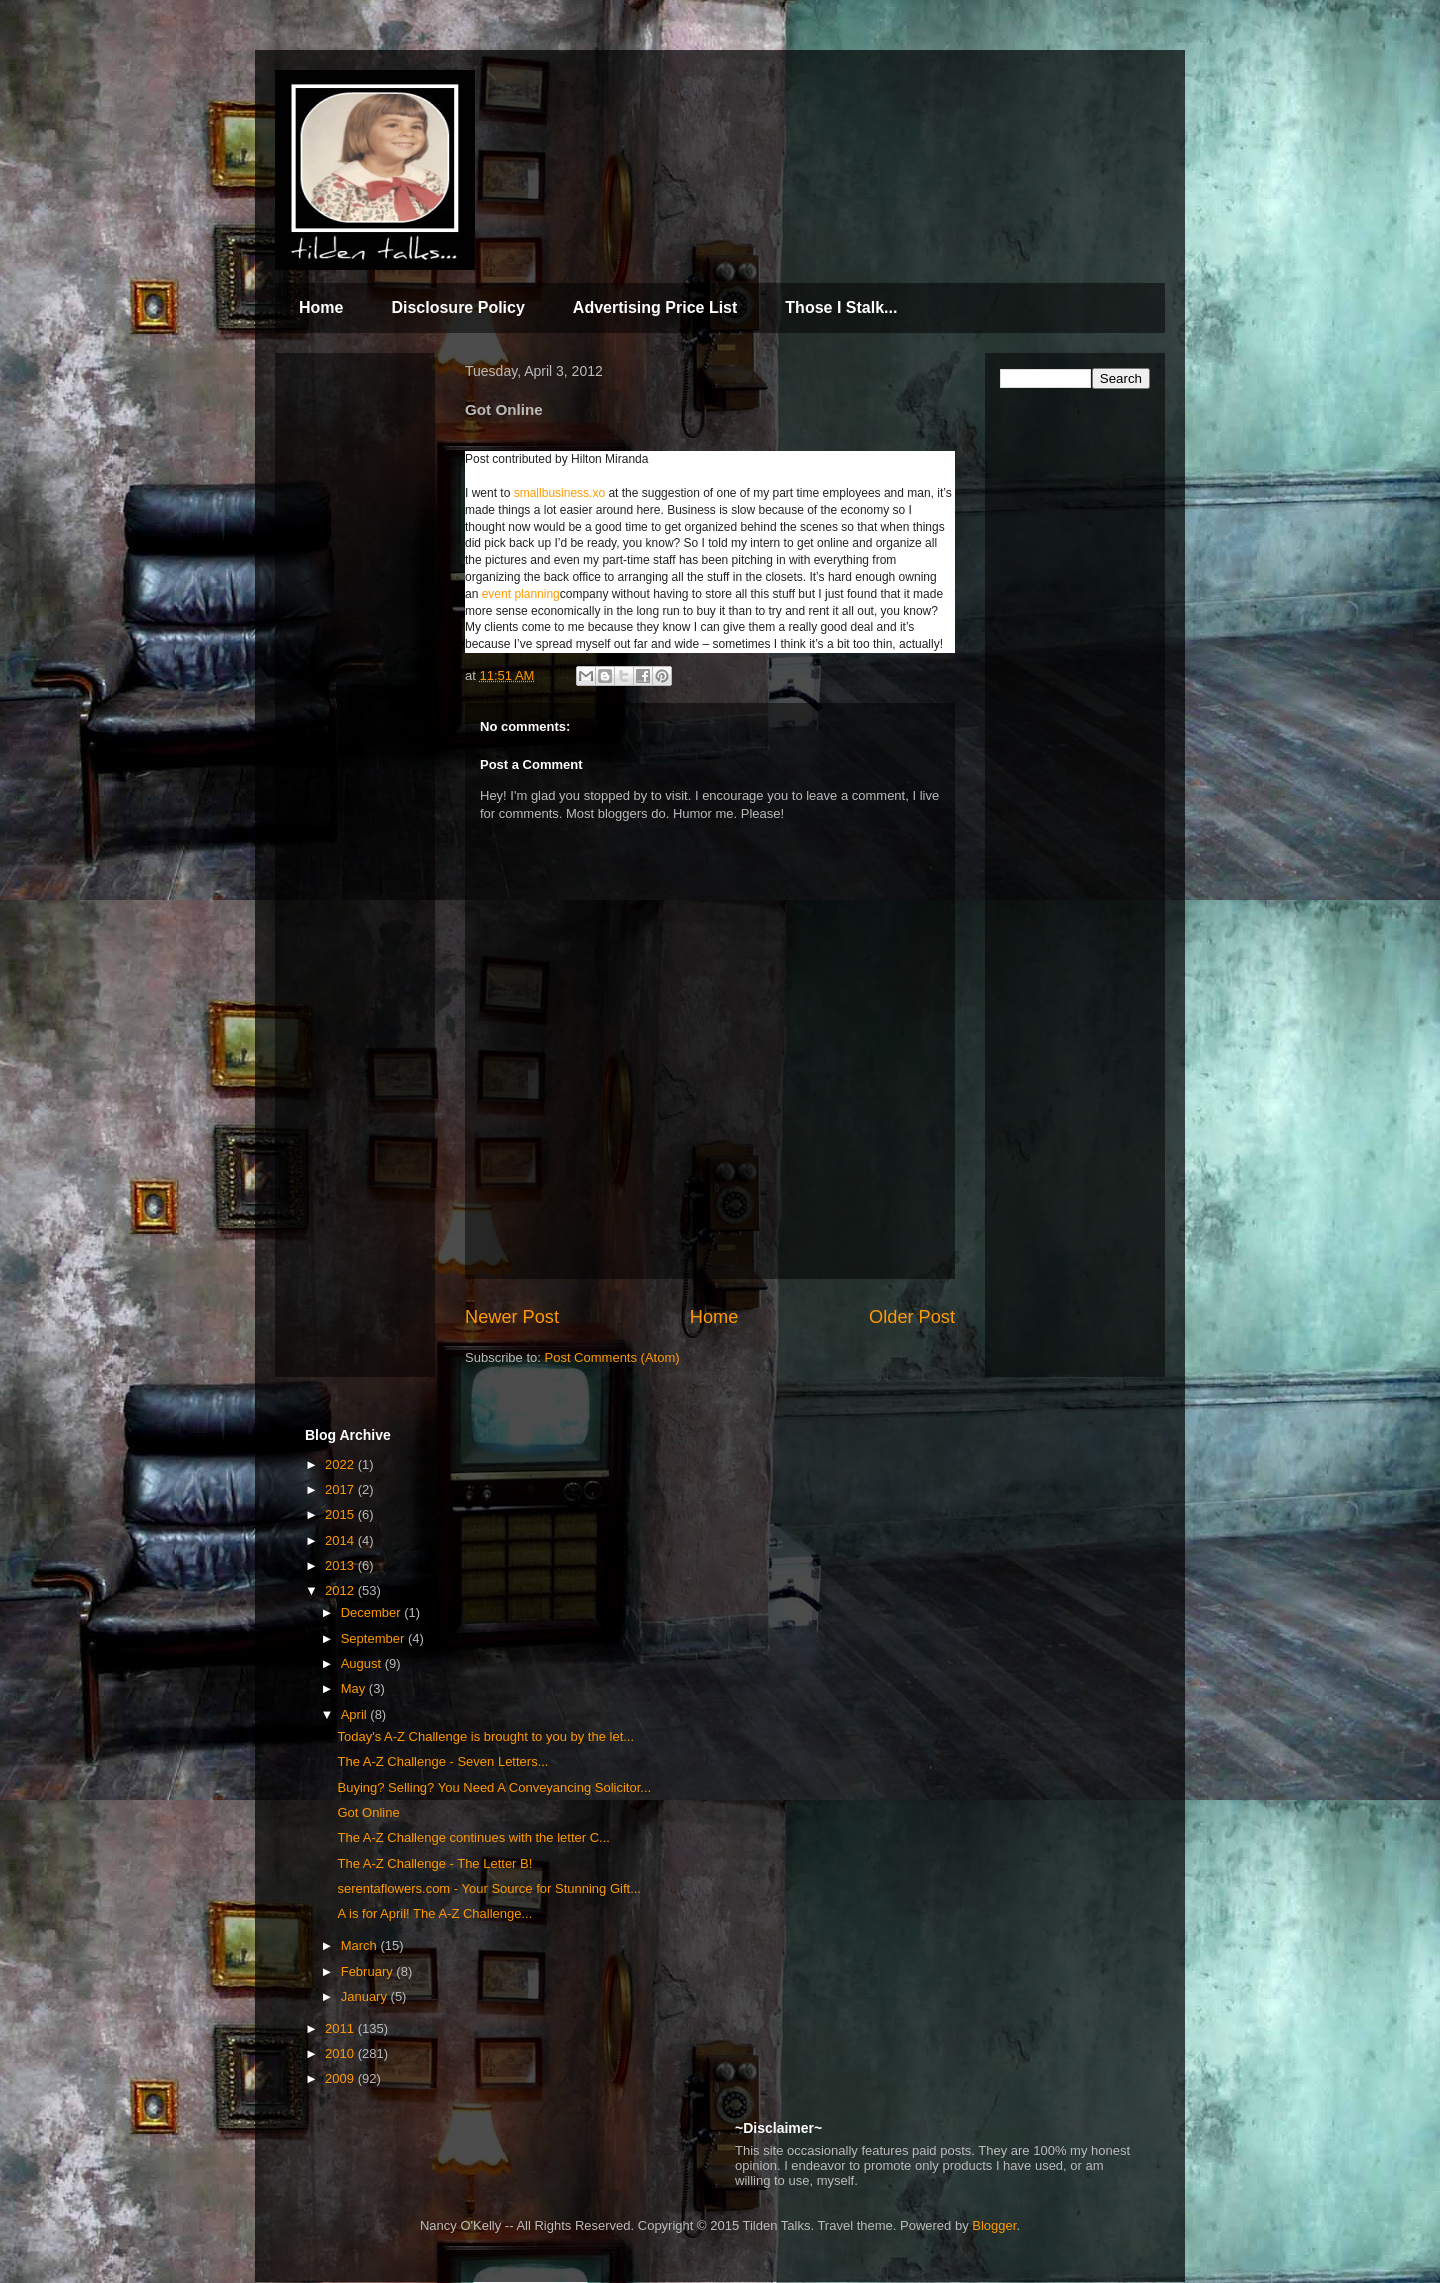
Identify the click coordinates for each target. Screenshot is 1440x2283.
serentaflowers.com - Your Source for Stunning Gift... (488, 1888)
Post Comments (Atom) (612, 1357)
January (366, 1996)
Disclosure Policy (457, 307)
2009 (341, 2078)
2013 (341, 1565)
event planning (521, 594)
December (373, 1612)
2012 (341, 1590)
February (369, 1971)
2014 (341, 1540)
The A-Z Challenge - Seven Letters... (442, 1761)
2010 (341, 2053)
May (355, 1688)
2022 (341, 1464)
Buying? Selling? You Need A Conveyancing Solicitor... (494, 1787)
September (374, 1638)
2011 (341, 2028)
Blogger (994, 2225)
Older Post (912, 1317)
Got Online (368, 1812)
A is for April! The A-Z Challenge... (434, 1913)
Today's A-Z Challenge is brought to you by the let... (485, 1736)
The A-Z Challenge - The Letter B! (434, 1863)
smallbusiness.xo (559, 493)
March (361, 1945)
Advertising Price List (655, 307)
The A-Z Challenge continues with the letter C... (473, 1837)
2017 (341, 1489)
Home (321, 307)
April (356, 1714)
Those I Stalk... (841, 307)
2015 (341, 1514)
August (363, 1663)
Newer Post (512, 1317)
